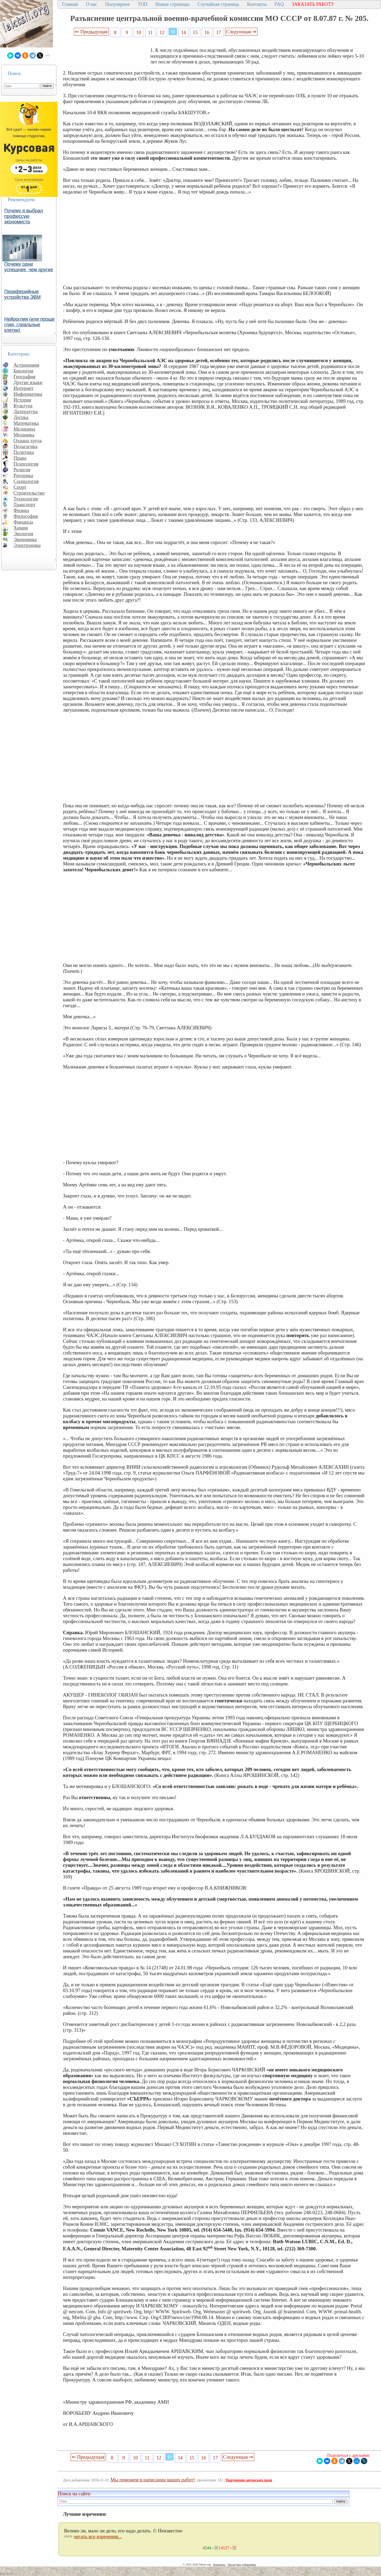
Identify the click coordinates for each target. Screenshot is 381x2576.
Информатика (27, 394)
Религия (21, 469)
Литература (25, 411)
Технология (25, 498)
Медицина (24, 429)
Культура (23, 405)
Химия (20, 528)
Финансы (23, 522)
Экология (23, 533)
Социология (26, 481)
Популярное (117, 4)
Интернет (23, 388)
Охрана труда (27, 440)
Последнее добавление (242, 2564)
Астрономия (26, 365)
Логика (20, 417)
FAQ (279, 4)
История (22, 400)
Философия (25, 516)
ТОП (143, 4)
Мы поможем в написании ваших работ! (153, 2479)
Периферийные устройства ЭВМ (22, 294)
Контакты (256, 4)
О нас (91, 4)
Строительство (29, 493)
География (24, 376)
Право (19, 458)
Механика (23, 434)
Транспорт (24, 504)
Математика (26, 423)
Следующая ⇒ (241, 31)
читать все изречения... (98, 2536)
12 (162, 32)
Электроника (27, 545)
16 (207, 32)
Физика (21, 510)
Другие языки (27, 382)
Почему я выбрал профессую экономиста (23, 216)
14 (183, 32)
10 (138, 32)
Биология (23, 371)
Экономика (25, 539)
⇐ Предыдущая (91, 31)
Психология (25, 464)
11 (150, 32)
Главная (70, 4)
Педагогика (25, 446)
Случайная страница (218, 4)
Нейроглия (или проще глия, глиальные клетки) (29, 324)
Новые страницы (172, 4)
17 (218, 32)
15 (195, 32)
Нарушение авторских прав (249, 2480)
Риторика (23, 475)
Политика (23, 452)
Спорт (19, 487)
